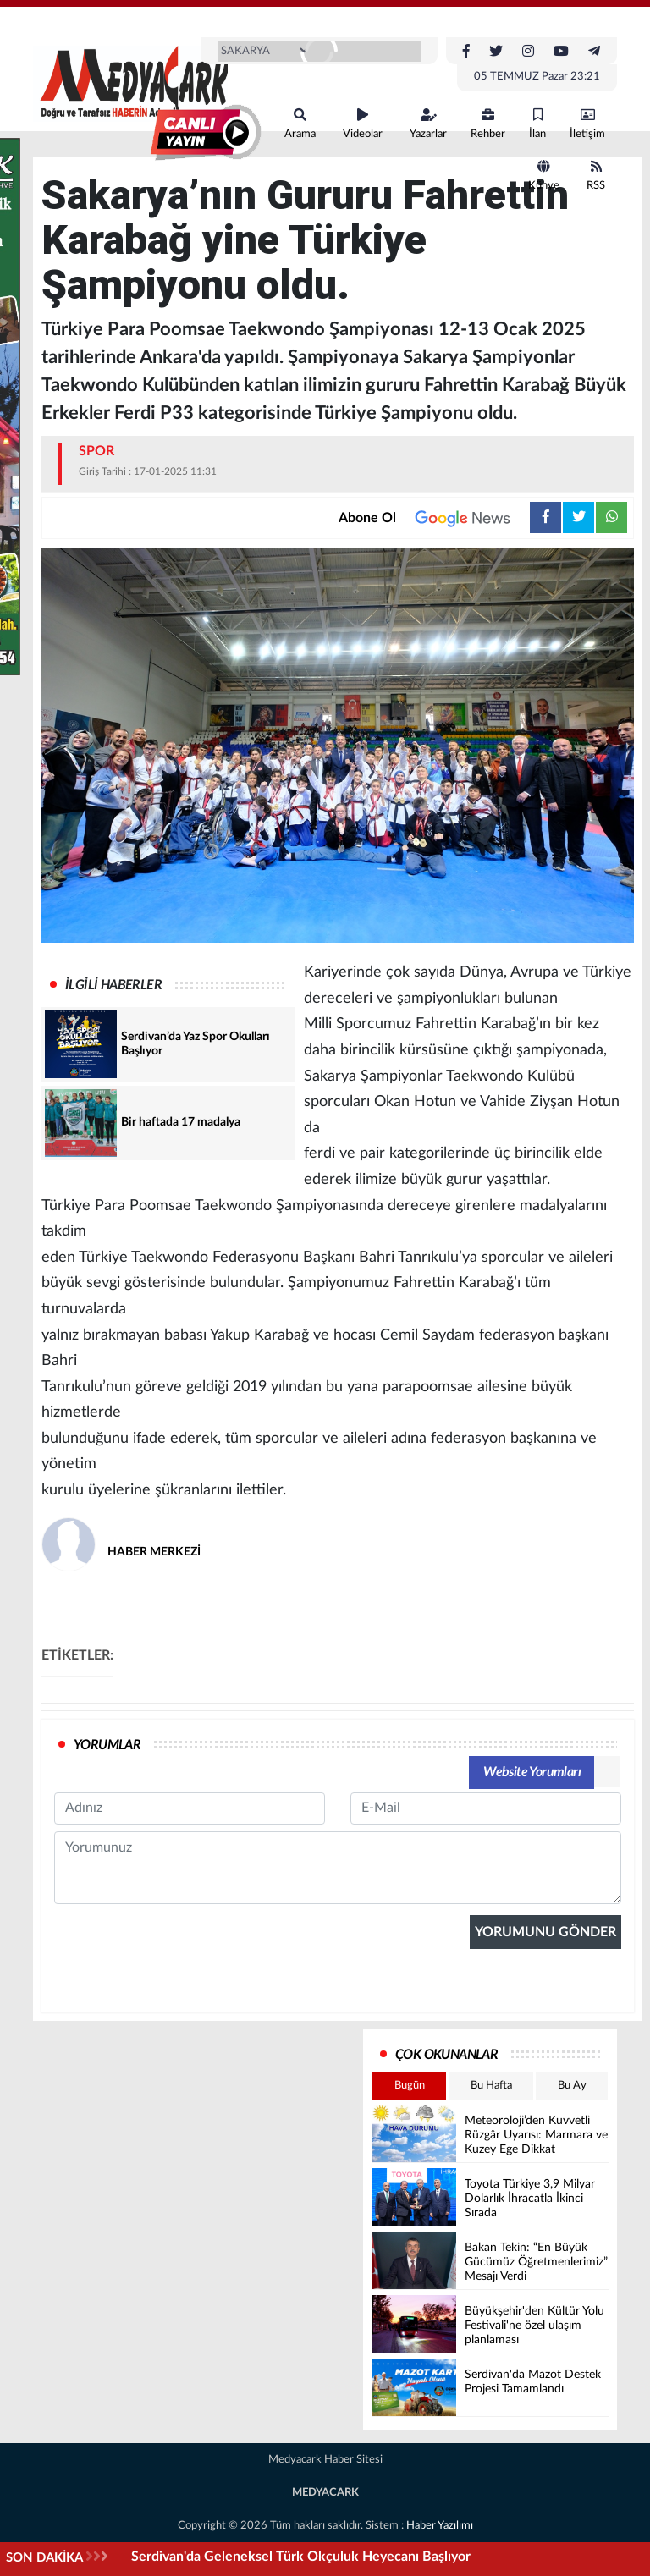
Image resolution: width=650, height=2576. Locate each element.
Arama (300, 124)
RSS (596, 175)
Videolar (363, 124)
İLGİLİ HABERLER (113, 985)
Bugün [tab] (409, 2085)
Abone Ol (434, 518)
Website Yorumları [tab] (532, 1772)
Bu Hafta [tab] (491, 2085)
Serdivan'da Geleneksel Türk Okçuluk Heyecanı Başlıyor (301, 2556)
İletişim (587, 124)
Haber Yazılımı (439, 2525)
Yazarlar (428, 124)
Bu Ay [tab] (572, 2085)
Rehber (488, 124)
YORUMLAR (107, 1745)
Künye (543, 175)
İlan (537, 124)
